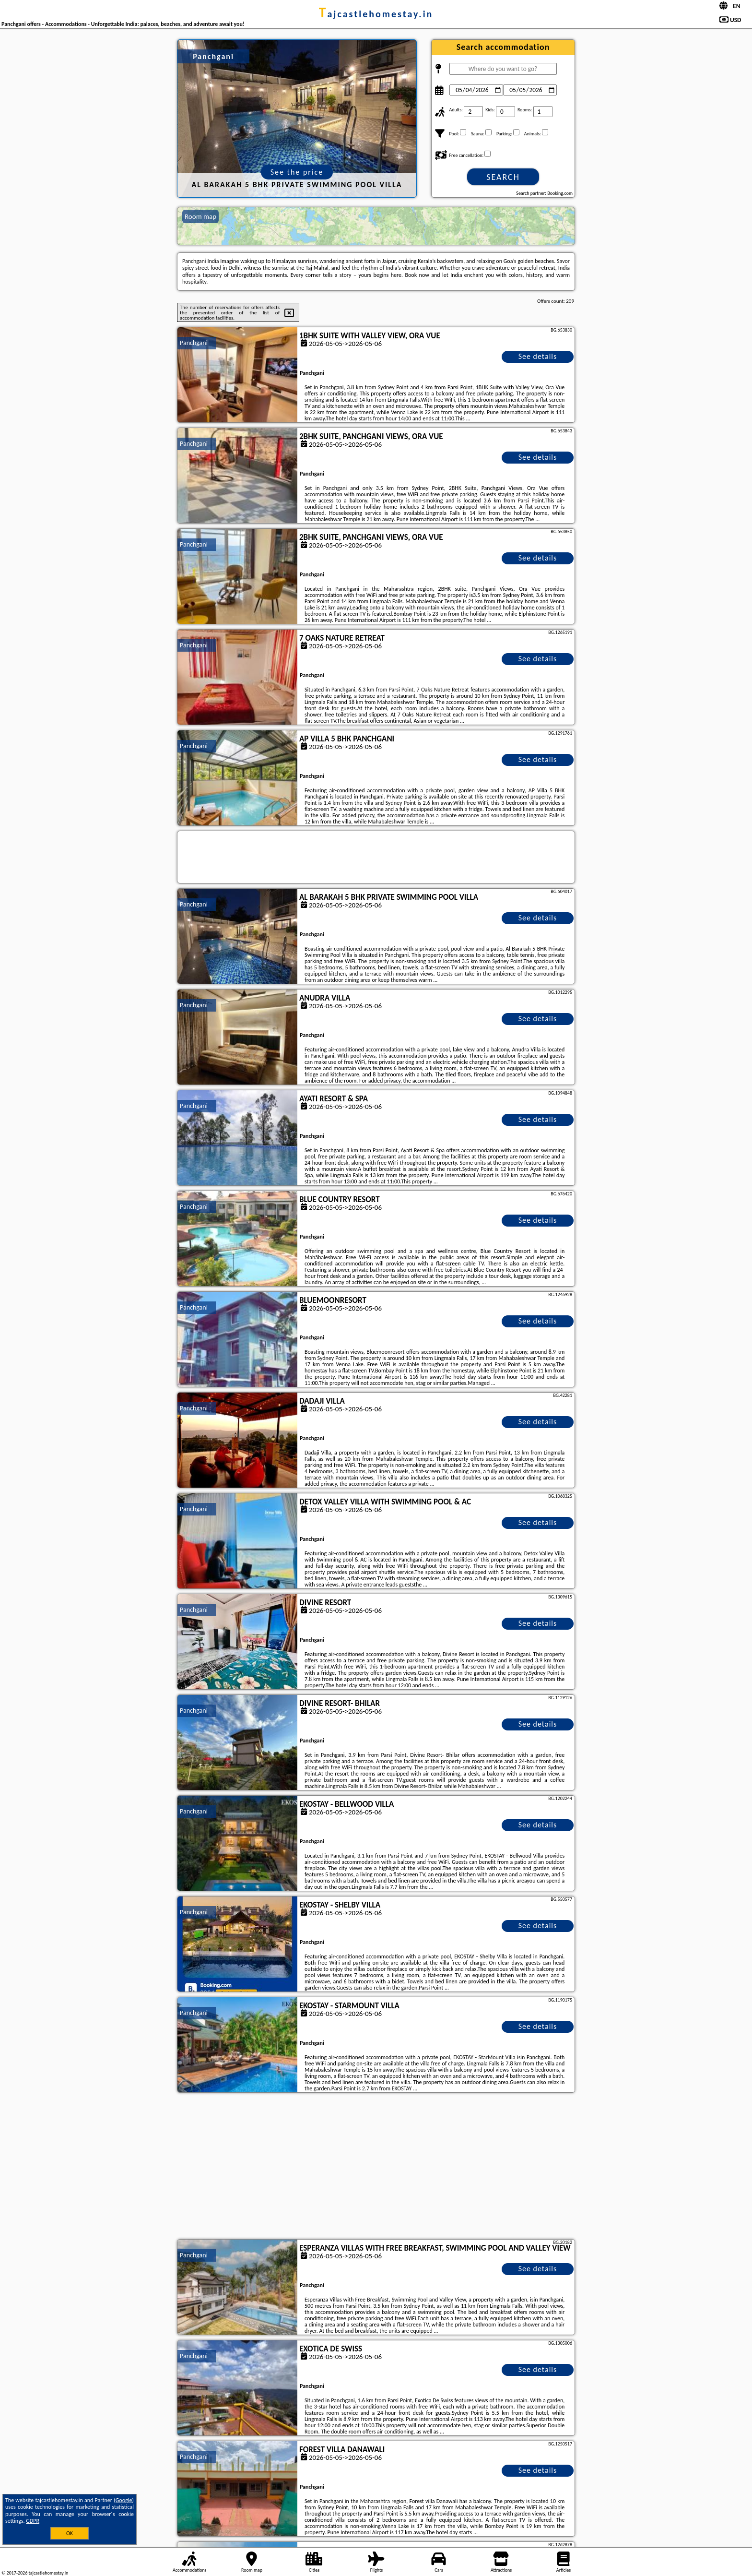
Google (124, 2500)
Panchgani (194, 343)
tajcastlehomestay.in (376, 14)
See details (537, 356)
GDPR (32, 2520)
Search (503, 177)
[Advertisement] (376, 2167)
